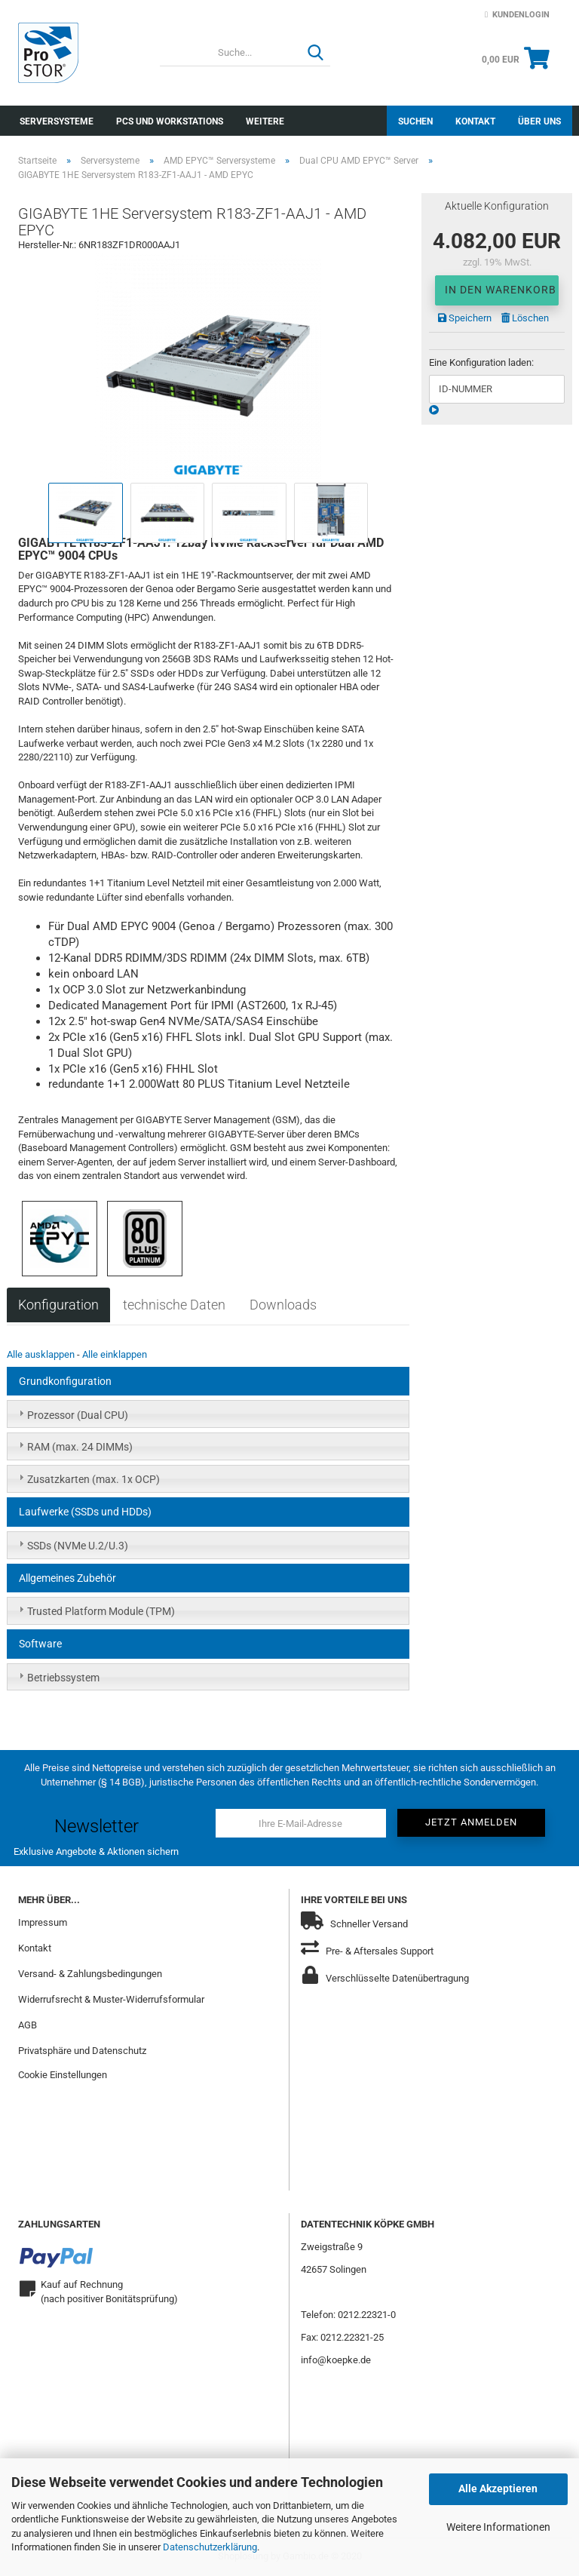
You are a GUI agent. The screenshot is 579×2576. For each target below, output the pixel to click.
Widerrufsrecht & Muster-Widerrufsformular (111, 1999)
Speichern (465, 318)
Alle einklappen (114, 1354)
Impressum (42, 1922)
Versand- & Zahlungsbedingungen (90, 1973)
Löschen (525, 318)
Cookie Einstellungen (62, 2074)
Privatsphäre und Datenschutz (82, 2050)
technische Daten (174, 1305)
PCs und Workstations (169, 121)
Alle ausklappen (41, 1354)
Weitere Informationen (498, 2527)
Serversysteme (56, 121)
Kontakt (475, 121)
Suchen (415, 121)
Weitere (265, 121)
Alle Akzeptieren (498, 2488)
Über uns (539, 121)
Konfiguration (58, 1305)
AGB (27, 2025)
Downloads (283, 1305)
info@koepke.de (336, 2360)
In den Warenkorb (500, 290)
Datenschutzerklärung (210, 2547)
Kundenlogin (517, 15)
